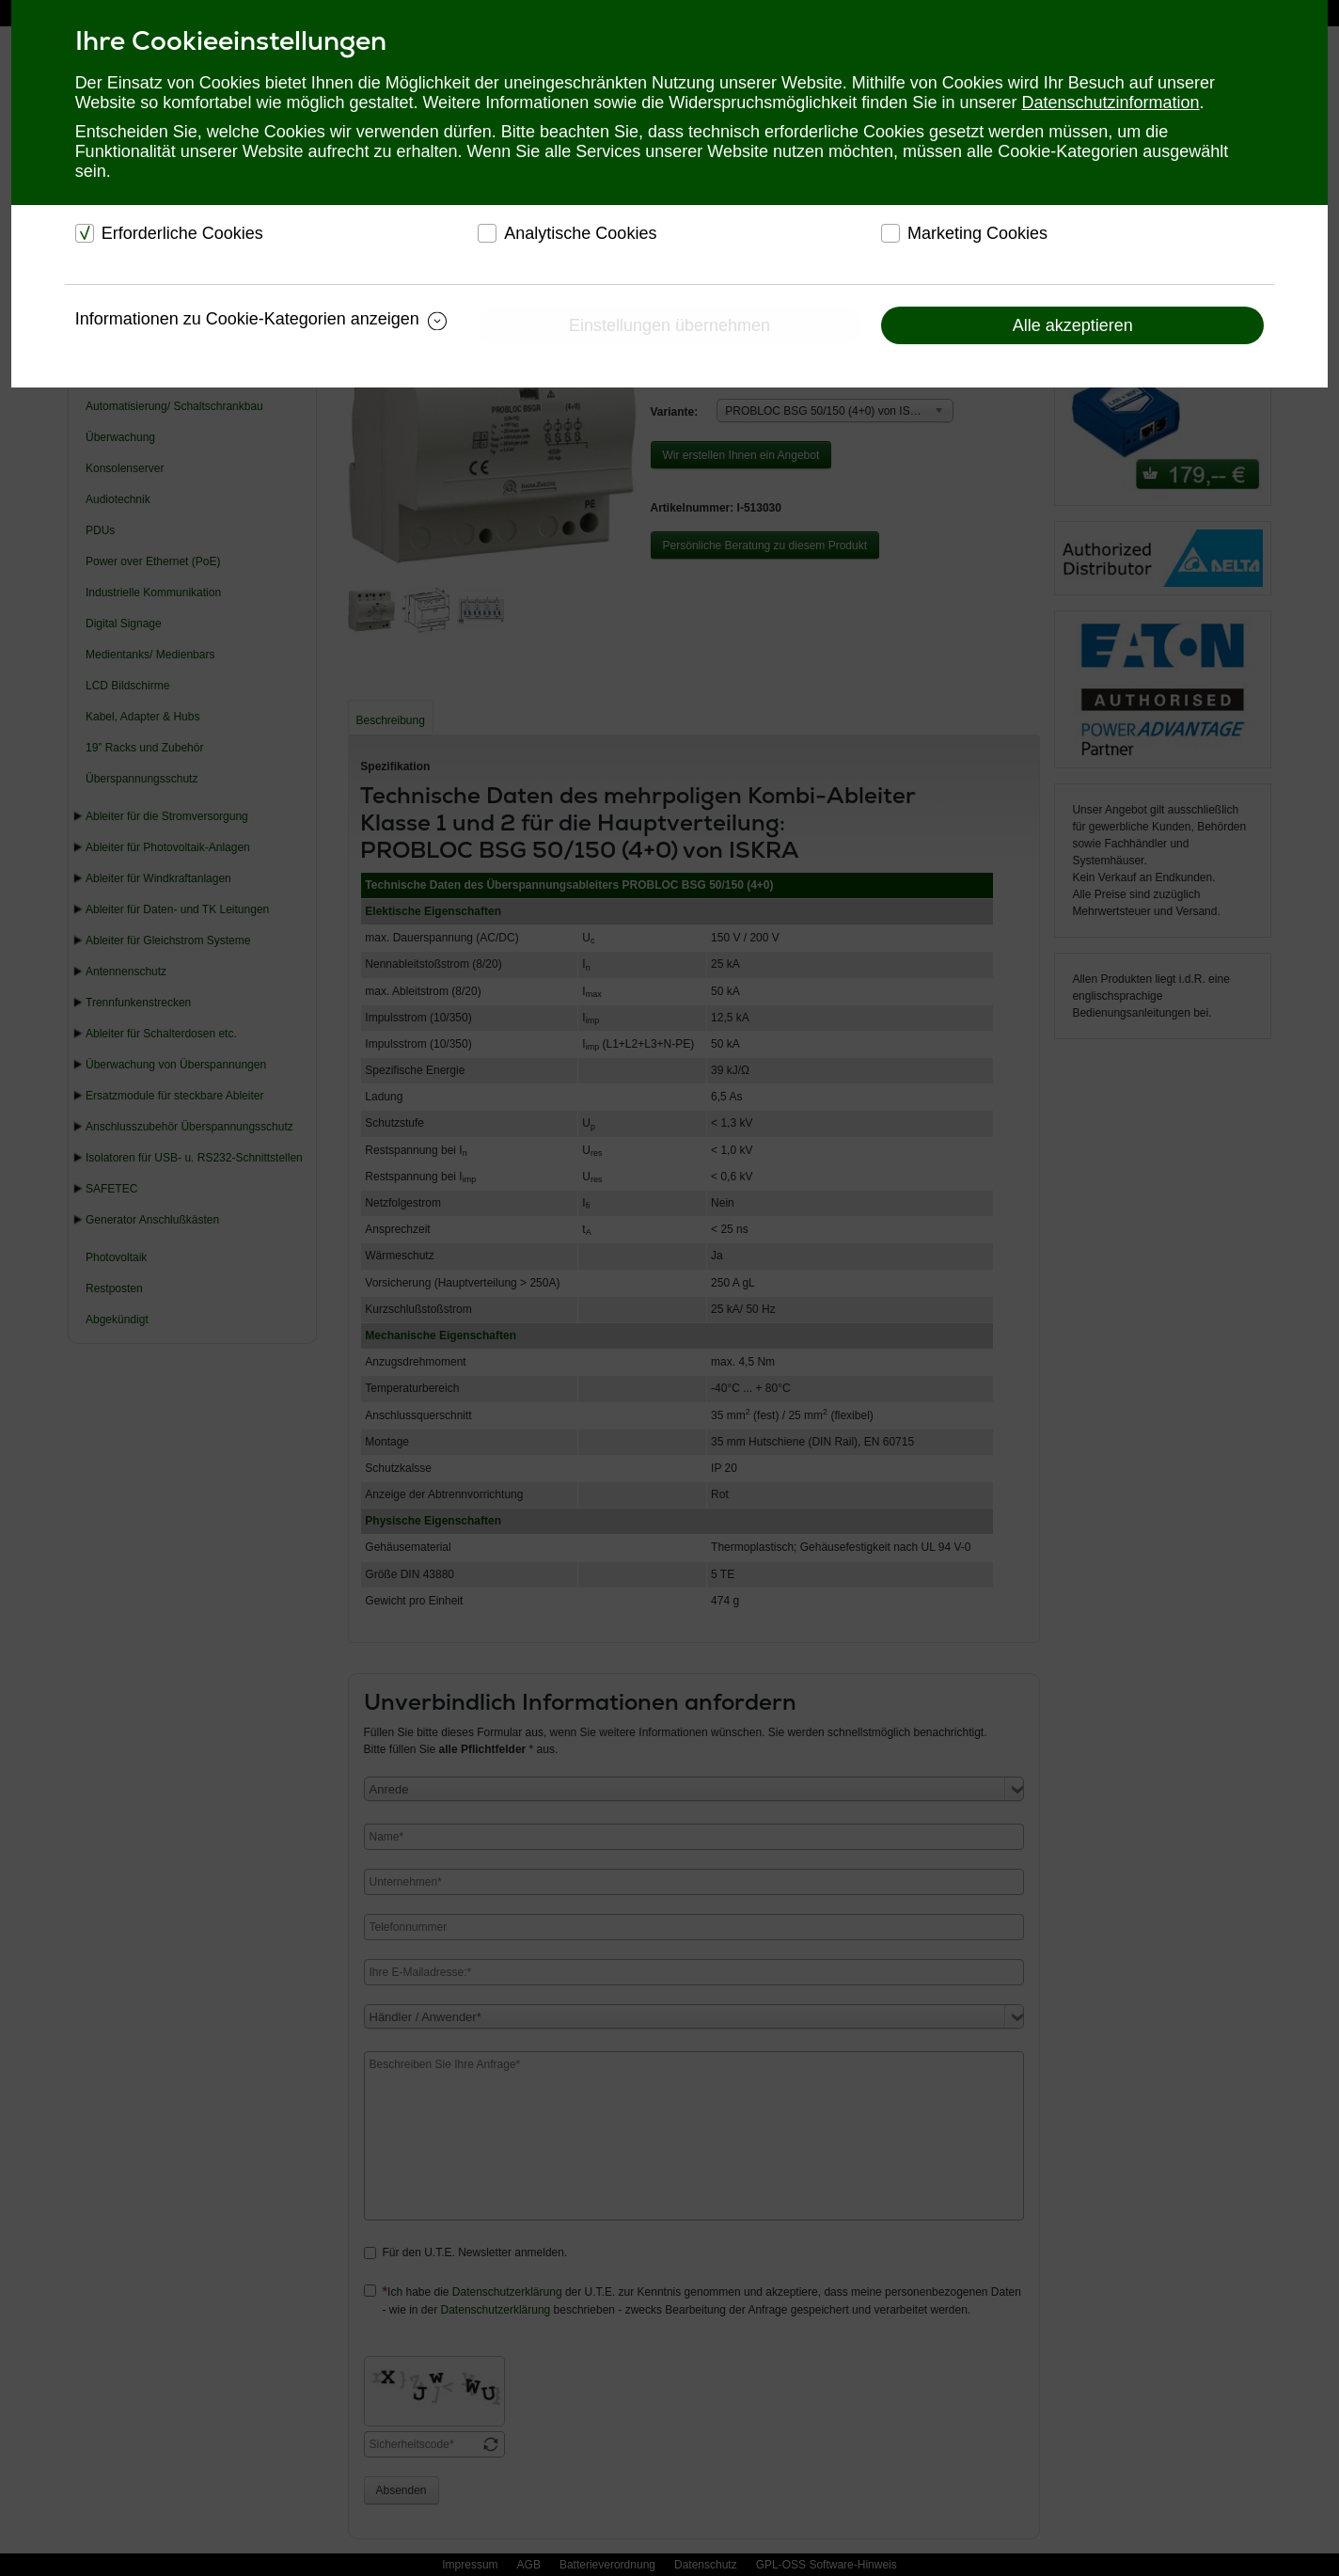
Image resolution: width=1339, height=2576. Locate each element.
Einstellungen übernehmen (669, 325)
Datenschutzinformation (1110, 102)
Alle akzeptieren (1073, 325)
